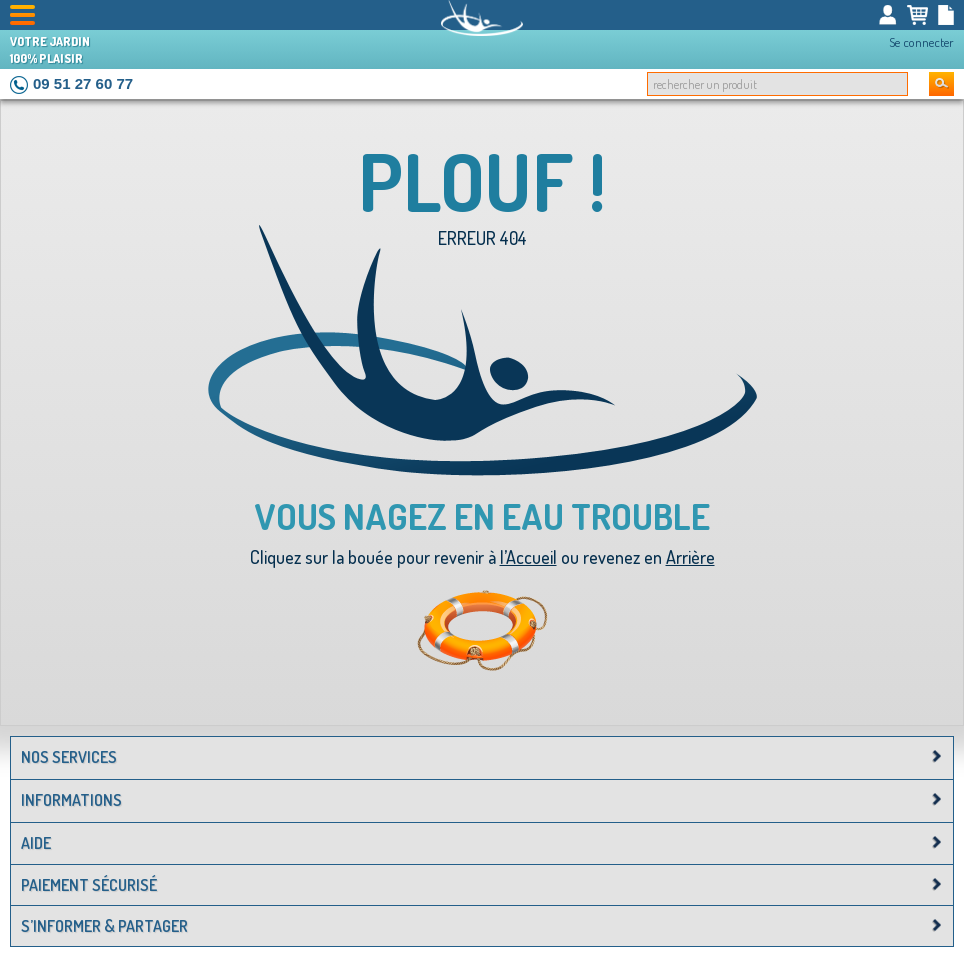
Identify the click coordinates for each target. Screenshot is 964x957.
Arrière (690, 557)
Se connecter (921, 42)
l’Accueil (528, 557)
